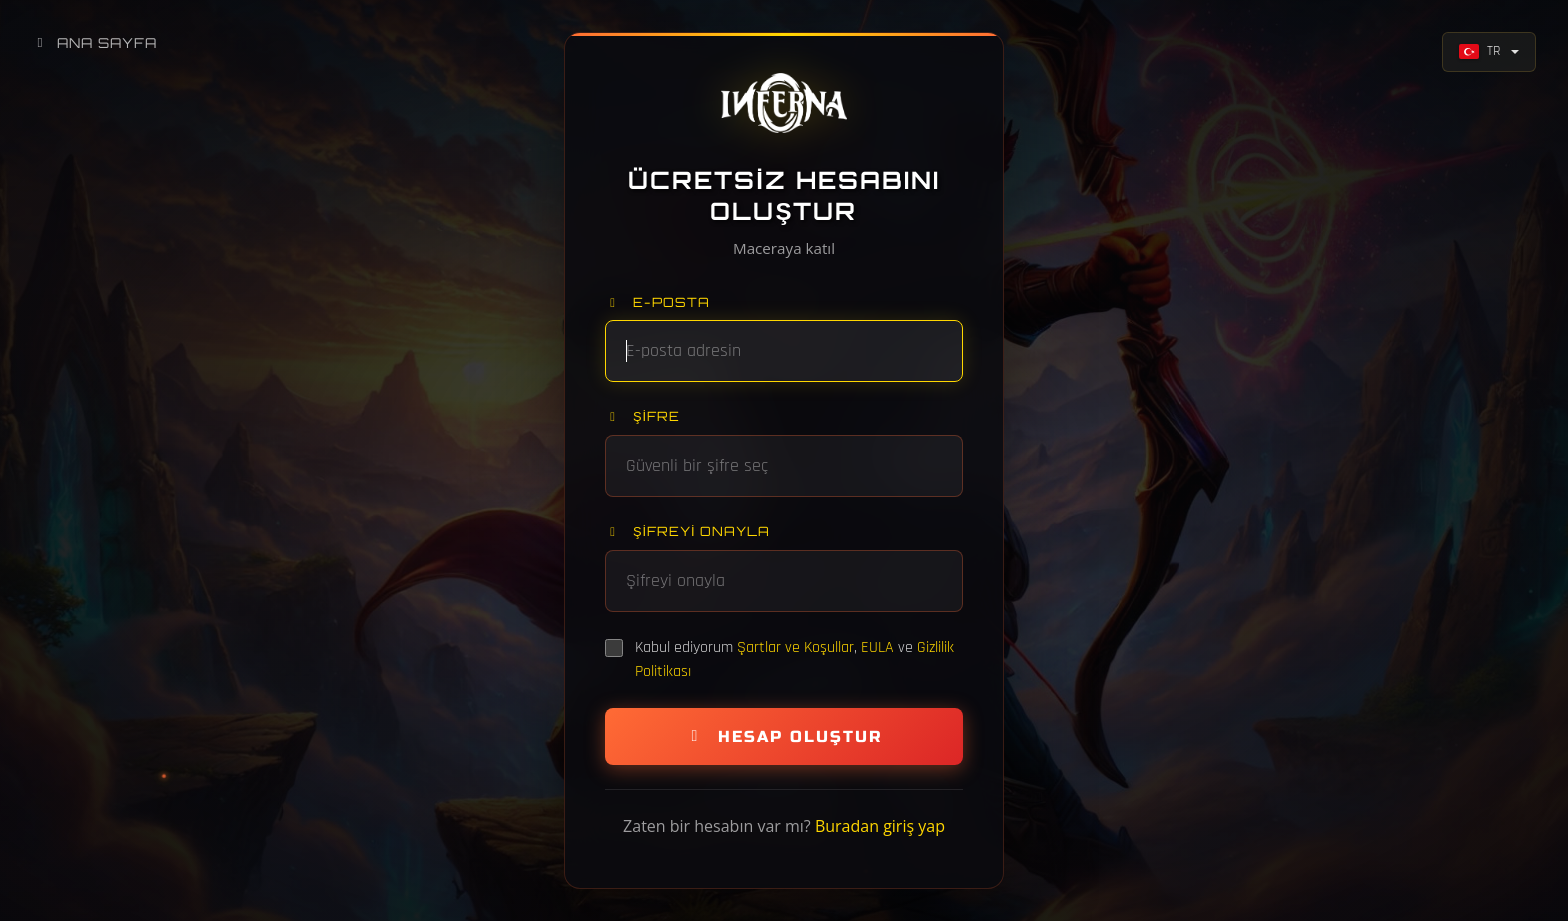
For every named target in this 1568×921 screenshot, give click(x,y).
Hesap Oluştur (784, 736)
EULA (877, 647)
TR (1479, 51)
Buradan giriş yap (880, 826)
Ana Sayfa (94, 42)
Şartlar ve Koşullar (795, 647)
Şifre (642, 416)
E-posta (657, 302)
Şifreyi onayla (687, 531)
